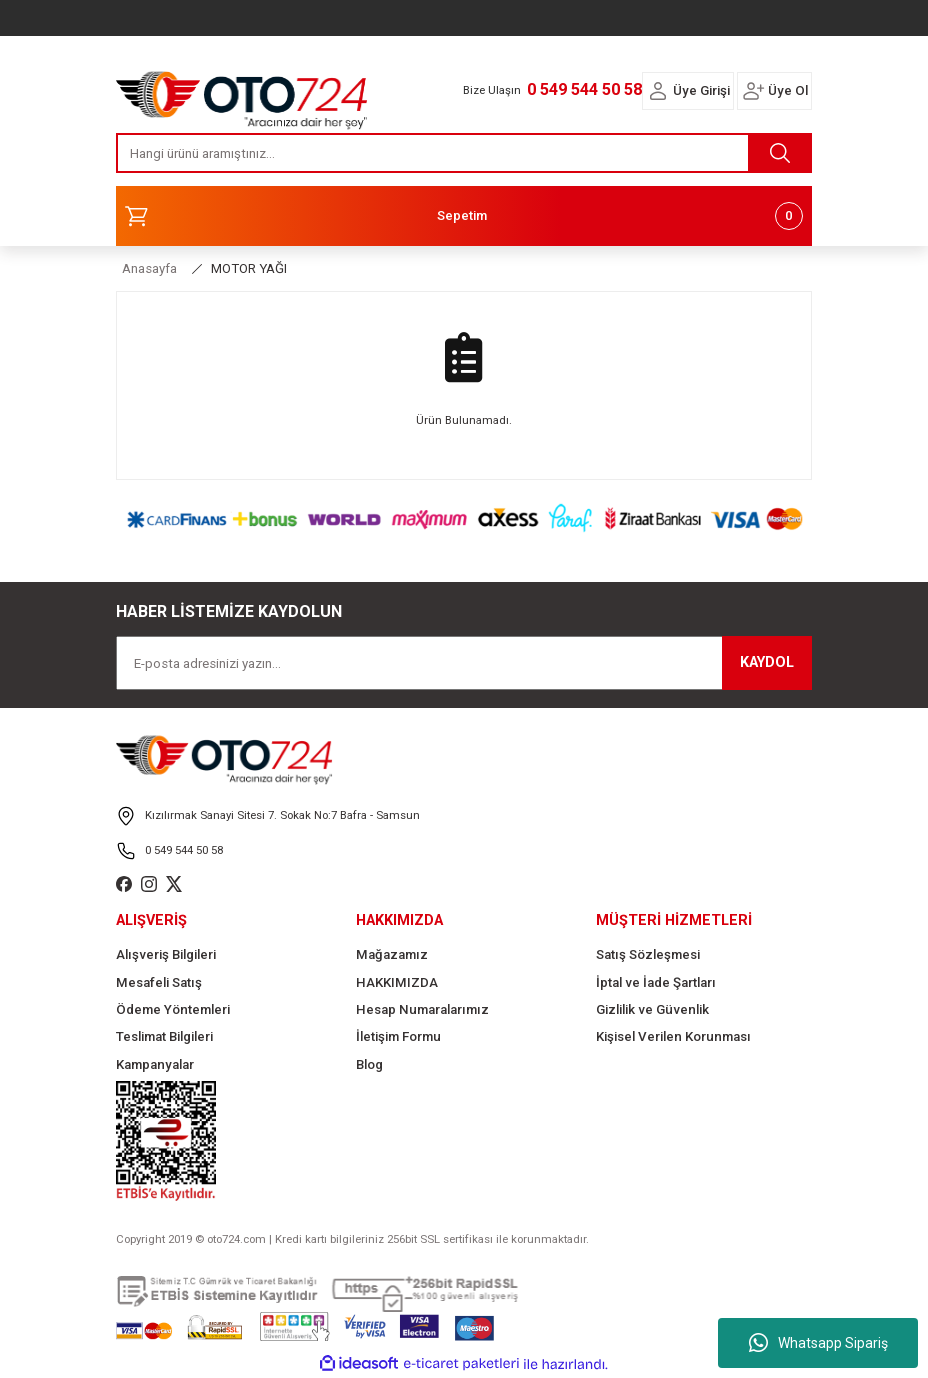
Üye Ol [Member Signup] (788, 90)
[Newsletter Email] (464, 663)
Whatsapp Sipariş (818, 1343)
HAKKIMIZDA (397, 982)
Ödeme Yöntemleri (173, 1009)
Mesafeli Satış (159, 982)
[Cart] (464, 216)
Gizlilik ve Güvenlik (652, 1009)
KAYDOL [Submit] (767, 662)
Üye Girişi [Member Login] (701, 90)
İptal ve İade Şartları (656, 982)
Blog (369, 1064)
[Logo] (242, 95)
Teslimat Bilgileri (164, 1036)
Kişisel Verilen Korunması (673, 1036)
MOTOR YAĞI (249, 268)
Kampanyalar (155, 1064)
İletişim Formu (398, 1036)
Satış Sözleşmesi (648, 954)
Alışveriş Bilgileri (166, 954)
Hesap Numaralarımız (422, 1009)
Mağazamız (392, 954)
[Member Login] (658, 91)
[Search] (464, 153)
